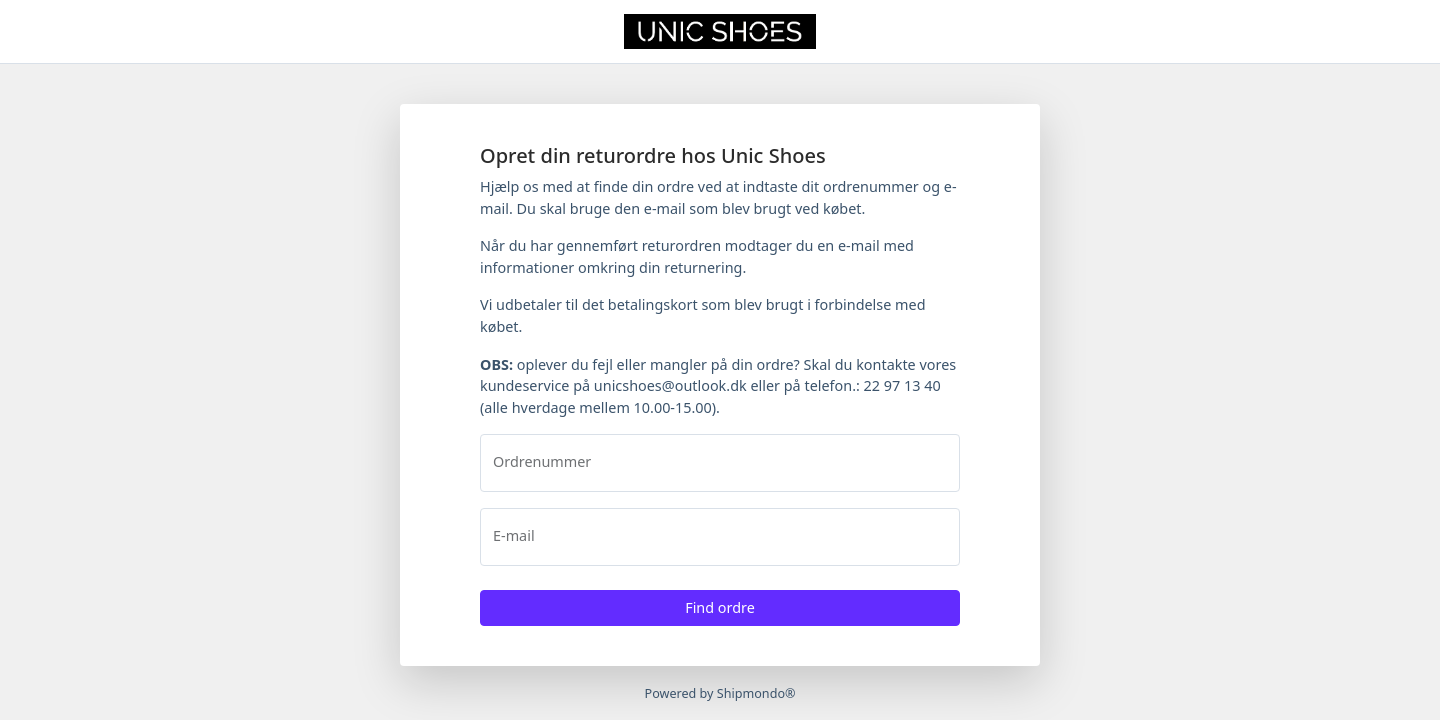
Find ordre (720, 607)
